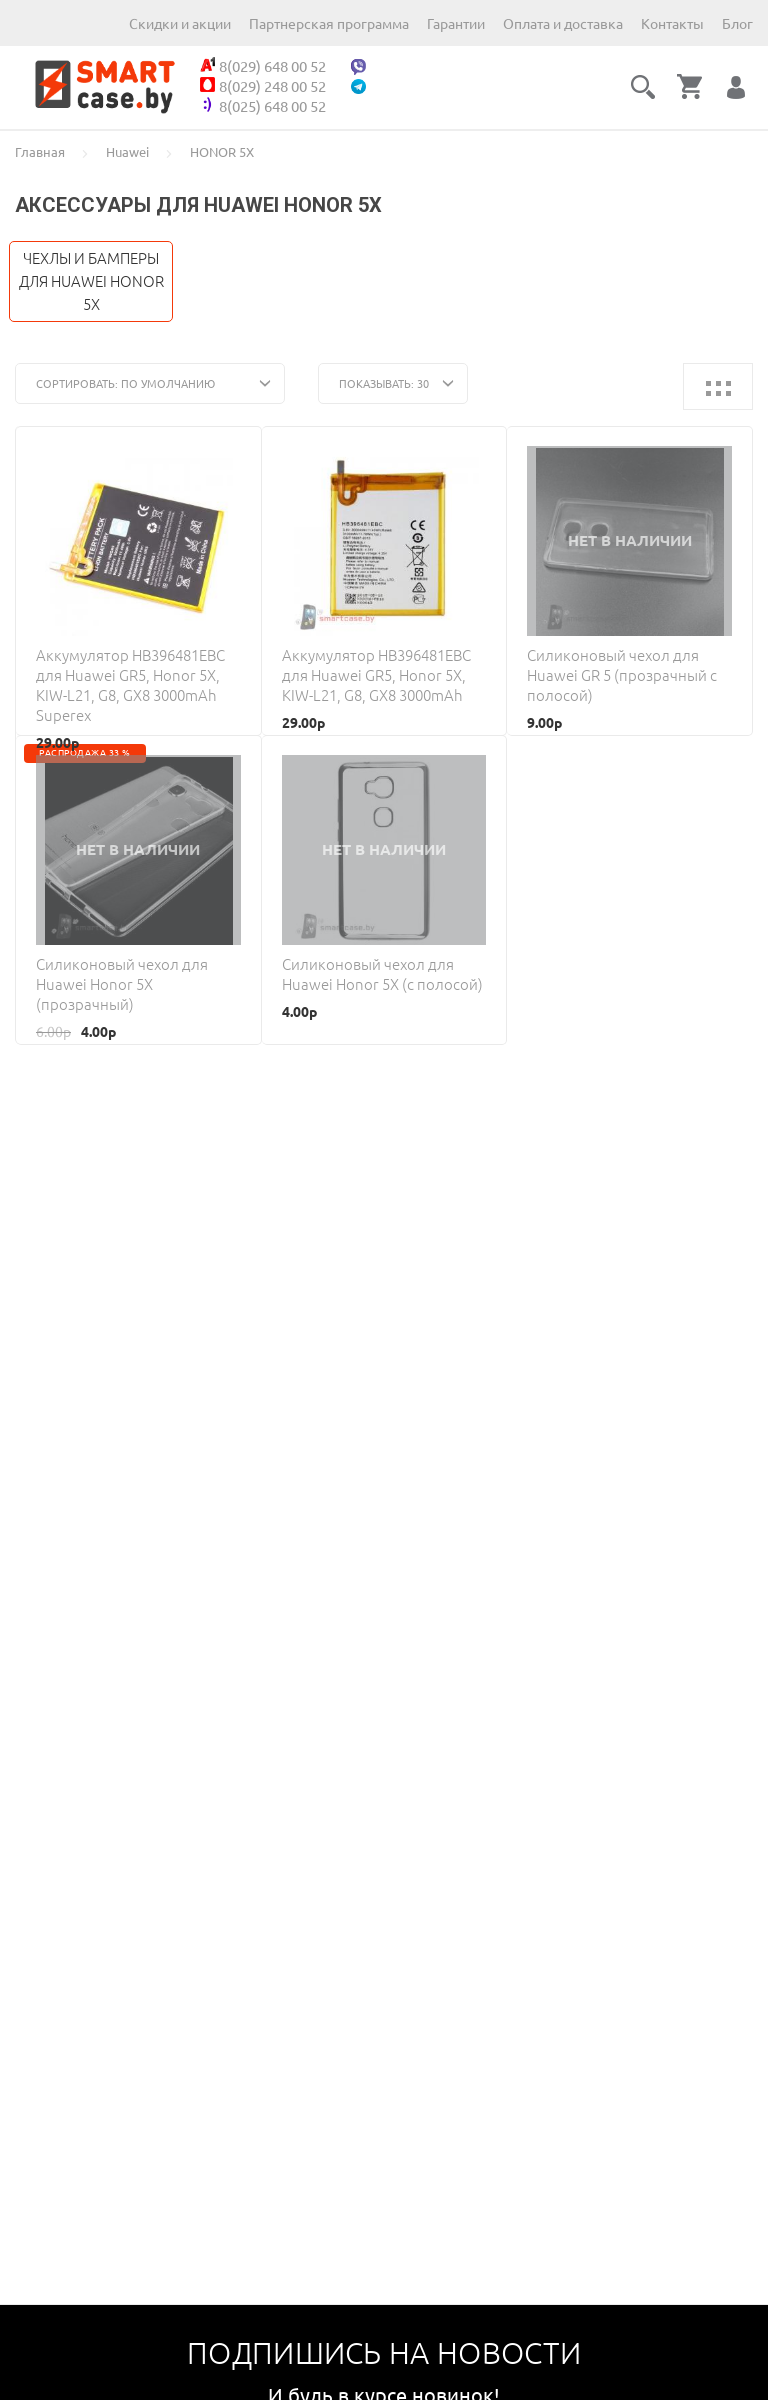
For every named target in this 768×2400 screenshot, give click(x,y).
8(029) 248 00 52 (263, 86)
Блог (737, 24)
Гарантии (456, 24)
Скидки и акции (180, 24)
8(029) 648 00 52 (263, 66)
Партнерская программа (329, 24)
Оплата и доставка (563, 24)
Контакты (672, 24)
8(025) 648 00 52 (263, 106)
